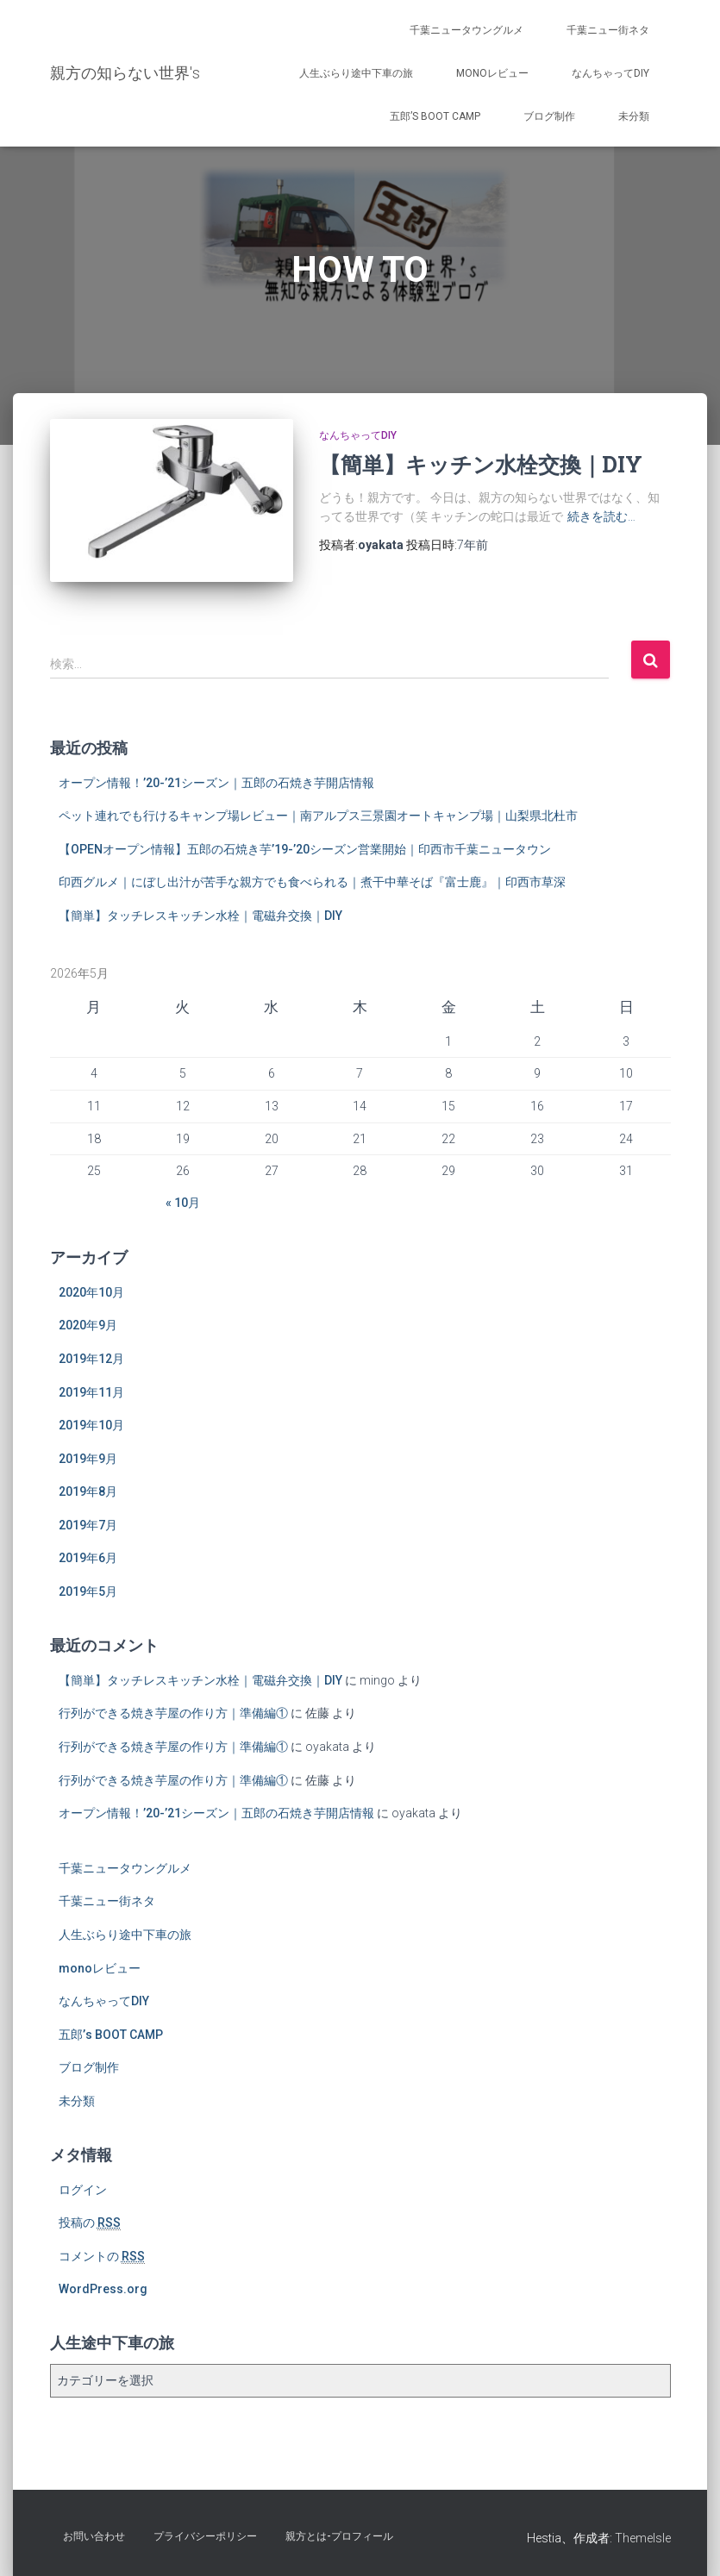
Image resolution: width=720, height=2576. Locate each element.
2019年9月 (88, 1459)
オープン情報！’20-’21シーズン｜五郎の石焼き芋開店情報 (216, 783)
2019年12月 (91, 1359)
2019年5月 (88, 1591)
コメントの (102, 2256)
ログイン (83, 2190)
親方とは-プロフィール (339, 2536)
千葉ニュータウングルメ (466, 30)
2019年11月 (91, 1392)
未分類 (633, 116)
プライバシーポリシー (205, 2536)
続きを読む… (601, 516)
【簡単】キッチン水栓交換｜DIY (480, 464)
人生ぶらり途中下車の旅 (356, 73)
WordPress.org (103, 2289)
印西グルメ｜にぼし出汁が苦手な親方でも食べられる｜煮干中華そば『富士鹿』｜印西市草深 (312, 882)
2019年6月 (88, 1558)
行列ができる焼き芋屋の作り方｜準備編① (173, 1713)
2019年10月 (91, 1425)
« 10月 (183, 1203)
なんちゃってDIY (610, 73)
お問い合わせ (94, 2536)
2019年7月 (88, 1525)
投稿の (90, 2223)
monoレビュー (492, 73)
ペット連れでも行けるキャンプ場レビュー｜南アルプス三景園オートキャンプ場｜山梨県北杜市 (318, 815)
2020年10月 (91, 1292)
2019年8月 (88, 1491)
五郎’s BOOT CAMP (435, 116)
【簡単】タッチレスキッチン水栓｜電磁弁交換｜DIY (200, 915)
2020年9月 (88, 1325)
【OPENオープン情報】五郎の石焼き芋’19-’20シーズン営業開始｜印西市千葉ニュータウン (305, 849)
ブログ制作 (549, 116)
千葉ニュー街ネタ (608, 30)
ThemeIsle (643, 2538)
